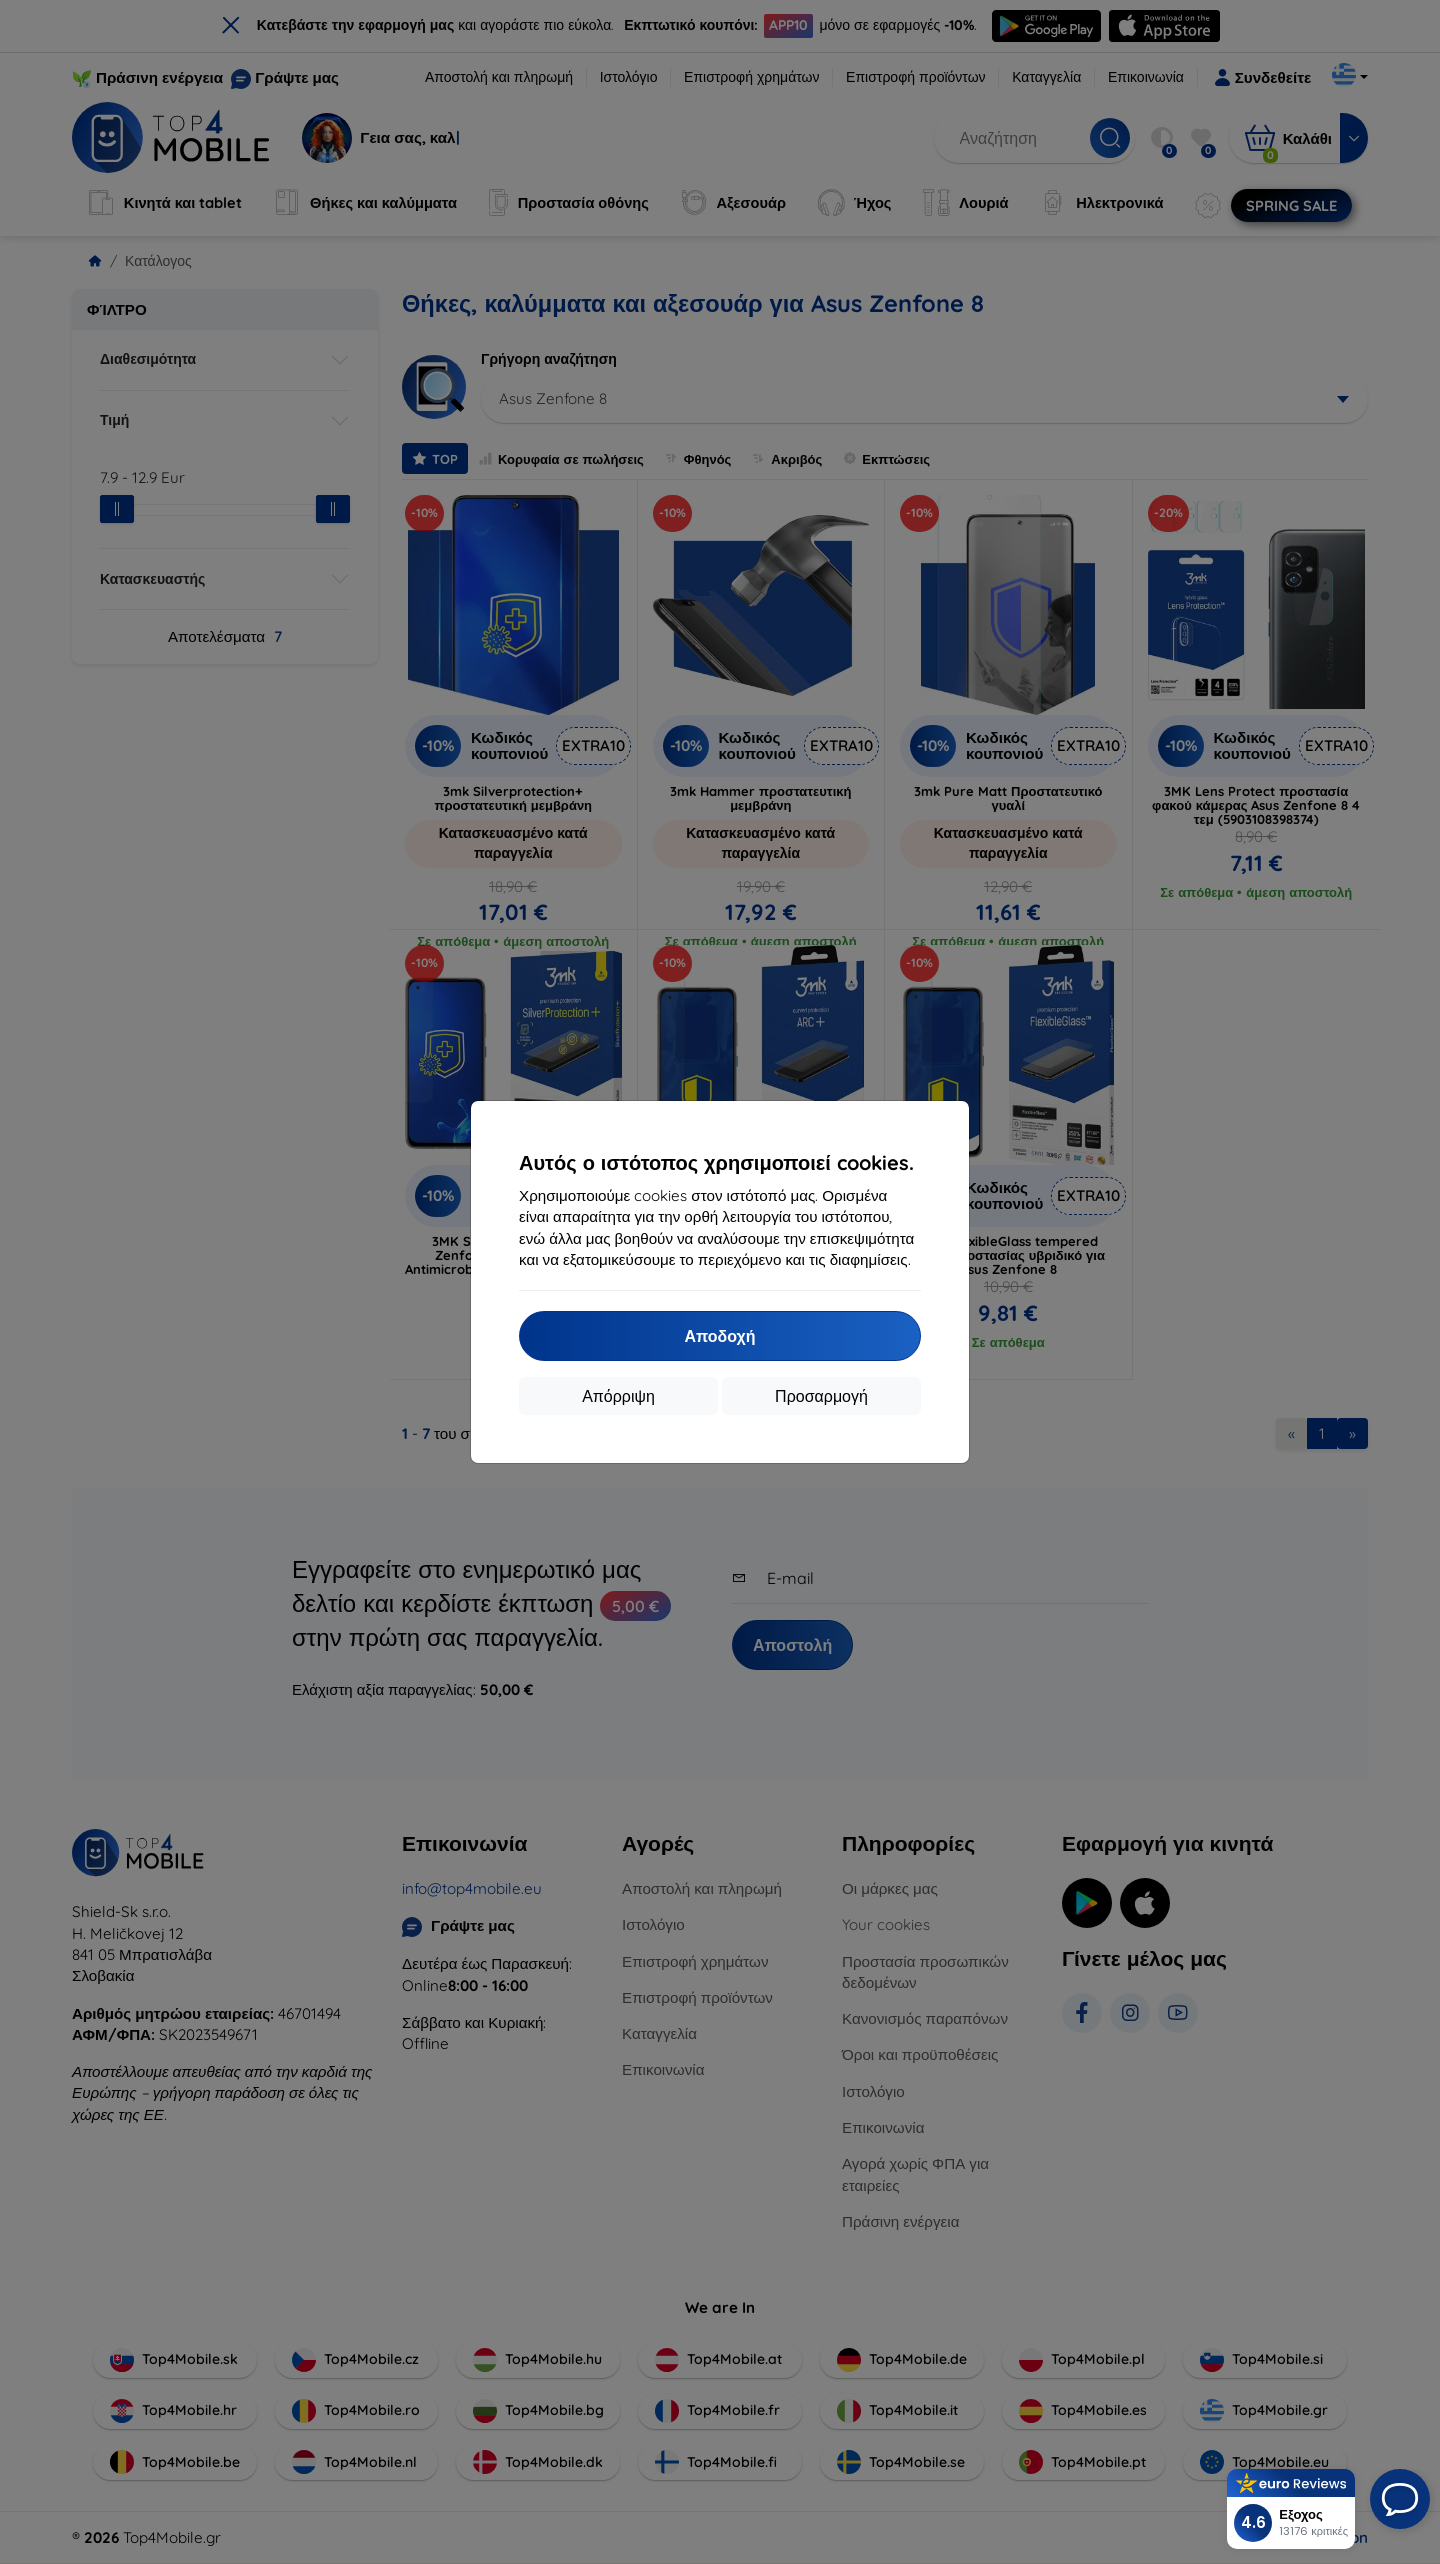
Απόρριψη (618, 1396)
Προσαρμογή (821, 1396)
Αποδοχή (719, 1336)
